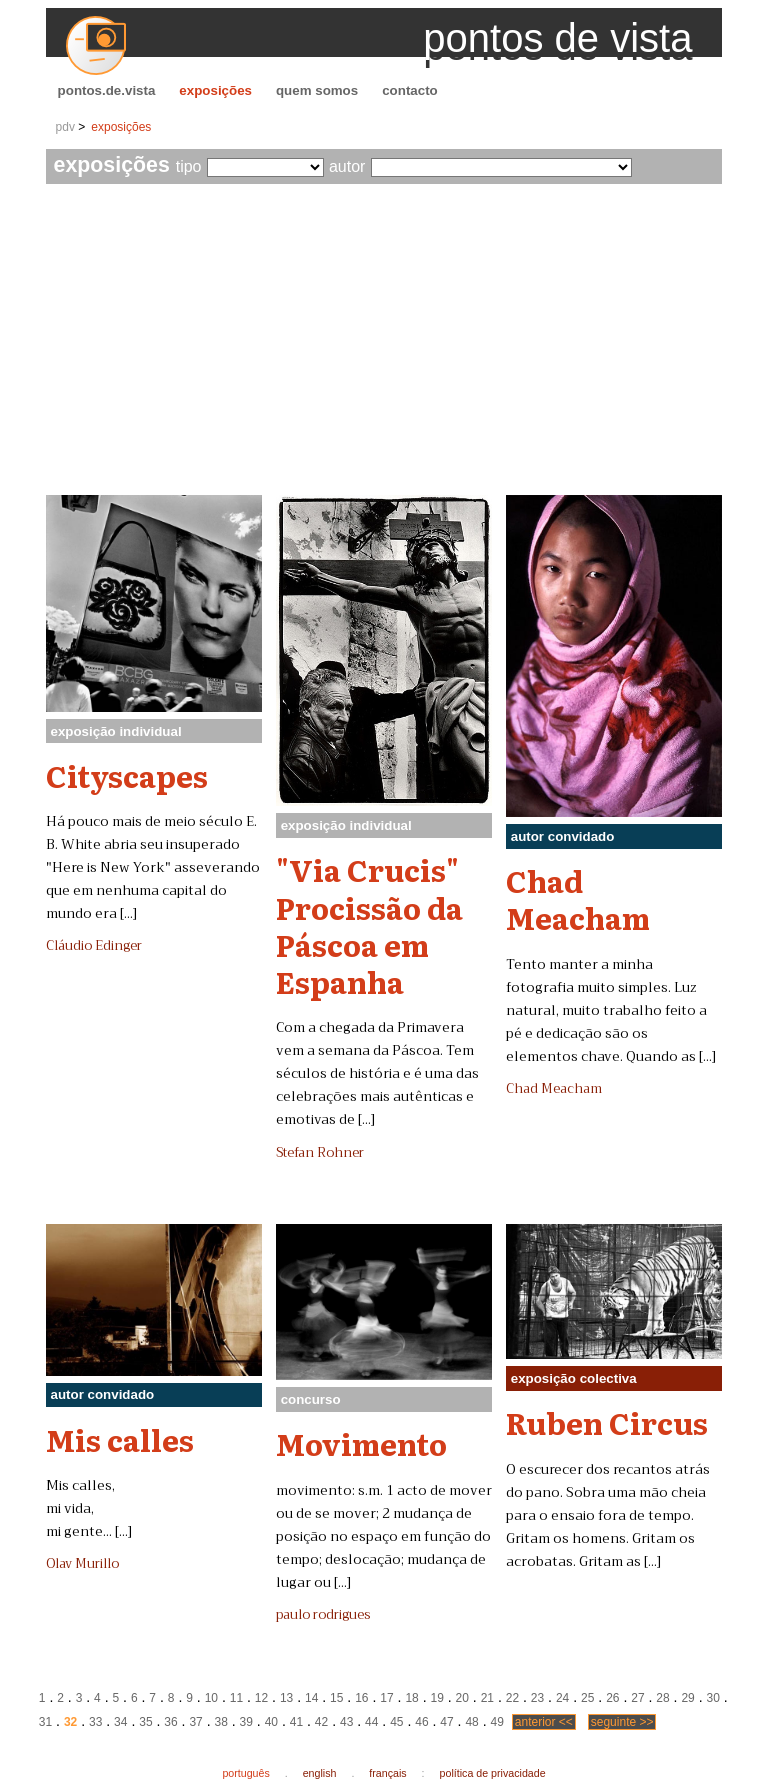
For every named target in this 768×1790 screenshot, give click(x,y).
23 (537, 1698)
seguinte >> (622, 1722)
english (320, 1773)
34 (120, 1722)
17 (386, 1698)
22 (512, 1698)
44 (371, 1722)
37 (195, 1722)
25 (587, 1698)
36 (170, 1722)
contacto (410, 90)
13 (286, 1698)
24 (562, 1698)
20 (462, 1698)
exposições (215, 90)
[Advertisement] (384, 345)
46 (421, 1722)
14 (311, 1698)
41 (296, 1722)
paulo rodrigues (323, 1615)
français (387, 1773)
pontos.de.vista (107, 90)
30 (713, 1698)
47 (446, 1722)
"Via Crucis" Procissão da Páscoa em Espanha (369, 925)
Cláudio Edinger (94, 946)
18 (411, 1698)
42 (321, 1722)
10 (211, 1698)
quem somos (317, 90)
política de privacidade (493, 1773)
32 (70, 1722)
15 (336, 1698)
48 (471, 1722)
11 (236, 1698)
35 (145, 1722)
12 (261, 1698)
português (245, 1773)
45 (396, 1722)
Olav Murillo (82, 1564)
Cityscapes (127, 775)
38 (220, 1722)
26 (612, 1698)
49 (497, 1722)
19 (436, 1698)
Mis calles (120, 1439)
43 (346, 1722)
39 (246, 1722)
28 (662, 1698)
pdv (65, 127)
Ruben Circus (607, 1422)
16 (361, 1698)
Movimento (361, 1443)
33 (95, 1722)
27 (637, 1698)
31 (45, 1722)
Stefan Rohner (320, 1153)
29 (687, 1698)
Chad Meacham (578, 898)
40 (271, 1722)
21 (487, 1698)
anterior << (544, 1722)
